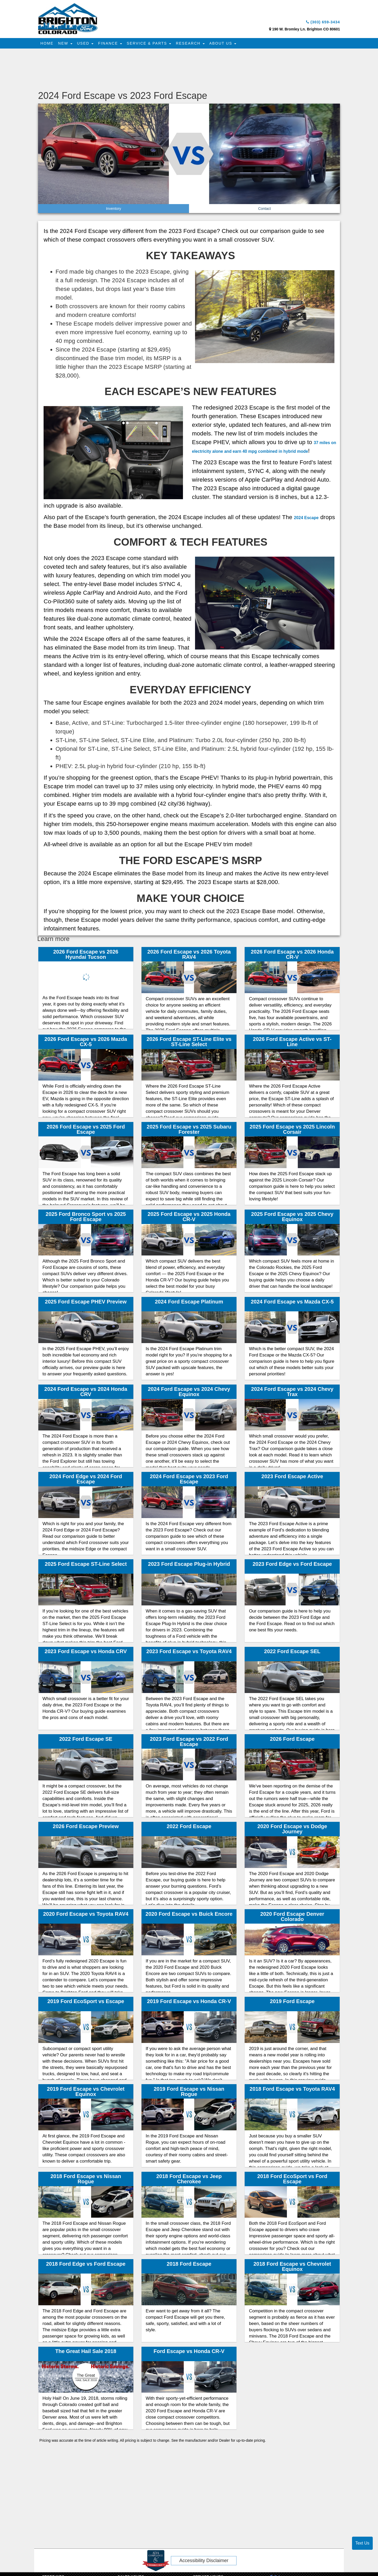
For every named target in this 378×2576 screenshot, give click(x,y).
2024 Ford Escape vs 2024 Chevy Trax (292, 1393)
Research (199, 45)
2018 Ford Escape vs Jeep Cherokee (189, 2180)
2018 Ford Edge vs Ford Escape (85, 2265)
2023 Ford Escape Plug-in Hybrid (189, 1565)
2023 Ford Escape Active (292, 1478)
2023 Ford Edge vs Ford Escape (292, 1565)
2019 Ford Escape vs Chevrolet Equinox (86, 2093)
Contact (264, 210)
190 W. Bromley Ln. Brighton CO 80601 (306, 31)
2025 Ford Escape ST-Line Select (86, 1565)
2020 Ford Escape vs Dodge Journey (292, 1830)
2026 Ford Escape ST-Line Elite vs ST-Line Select (188, 1043)
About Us (233, 45)
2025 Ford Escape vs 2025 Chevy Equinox (292, 1218)
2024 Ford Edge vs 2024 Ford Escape (85, 1480)
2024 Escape (311, 518)
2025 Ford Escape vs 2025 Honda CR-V (189, 1218)
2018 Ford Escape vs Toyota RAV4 (292, 2090)
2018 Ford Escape (189, 2265)
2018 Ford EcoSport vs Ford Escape (292, 2180)
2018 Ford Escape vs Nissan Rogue (85, 2180)
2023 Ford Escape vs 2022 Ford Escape (189, 1743)
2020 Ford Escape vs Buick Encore (188, 1915)
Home (47, 45)
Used (89, 45)
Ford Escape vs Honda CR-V (189, 2353)
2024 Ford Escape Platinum (189, 1303)
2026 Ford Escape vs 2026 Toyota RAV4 (189, 955)
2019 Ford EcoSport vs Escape (85, 2003)
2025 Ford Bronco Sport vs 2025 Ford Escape (86, 1218)
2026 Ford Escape (292, 1740)
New (68, 45)
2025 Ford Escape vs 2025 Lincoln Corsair (292, 1130)
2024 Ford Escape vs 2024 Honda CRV (85, 1393)
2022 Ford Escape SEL (292, 1653)
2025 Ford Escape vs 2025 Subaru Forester (189, 1130)
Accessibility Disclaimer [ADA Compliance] (203, 2562)
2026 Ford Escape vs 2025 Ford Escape (86, 1130)
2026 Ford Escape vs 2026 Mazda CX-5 (85, 1043)
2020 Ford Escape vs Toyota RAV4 (85, 1915)
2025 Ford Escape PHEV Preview (86, 1303)
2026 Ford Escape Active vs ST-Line (292, 1043)
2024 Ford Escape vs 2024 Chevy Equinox (189, 1393)
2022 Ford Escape (189, 1828)
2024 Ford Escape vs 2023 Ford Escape (189, 1480)
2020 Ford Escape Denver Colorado (292, 1918)
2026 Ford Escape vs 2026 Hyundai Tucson (85, 955)
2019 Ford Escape (292, 2003)
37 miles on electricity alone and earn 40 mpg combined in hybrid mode (264, 452)
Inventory (113, 210)
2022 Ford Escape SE (85, 1740)
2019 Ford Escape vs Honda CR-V (189, 2003)
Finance (116, 45)
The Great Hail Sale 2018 (85, 2353)
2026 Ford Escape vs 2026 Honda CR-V (292, 955)
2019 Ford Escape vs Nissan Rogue (189, 2093)
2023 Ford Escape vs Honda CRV (86, 1653)
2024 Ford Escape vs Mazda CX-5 (292, 1303)
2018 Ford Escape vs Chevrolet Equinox (292, 2268)
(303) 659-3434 (317, 22)
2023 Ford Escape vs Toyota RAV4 (189, 1653)
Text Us (362, 2543)
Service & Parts (156, 45)
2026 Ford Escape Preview (86, 1828)
